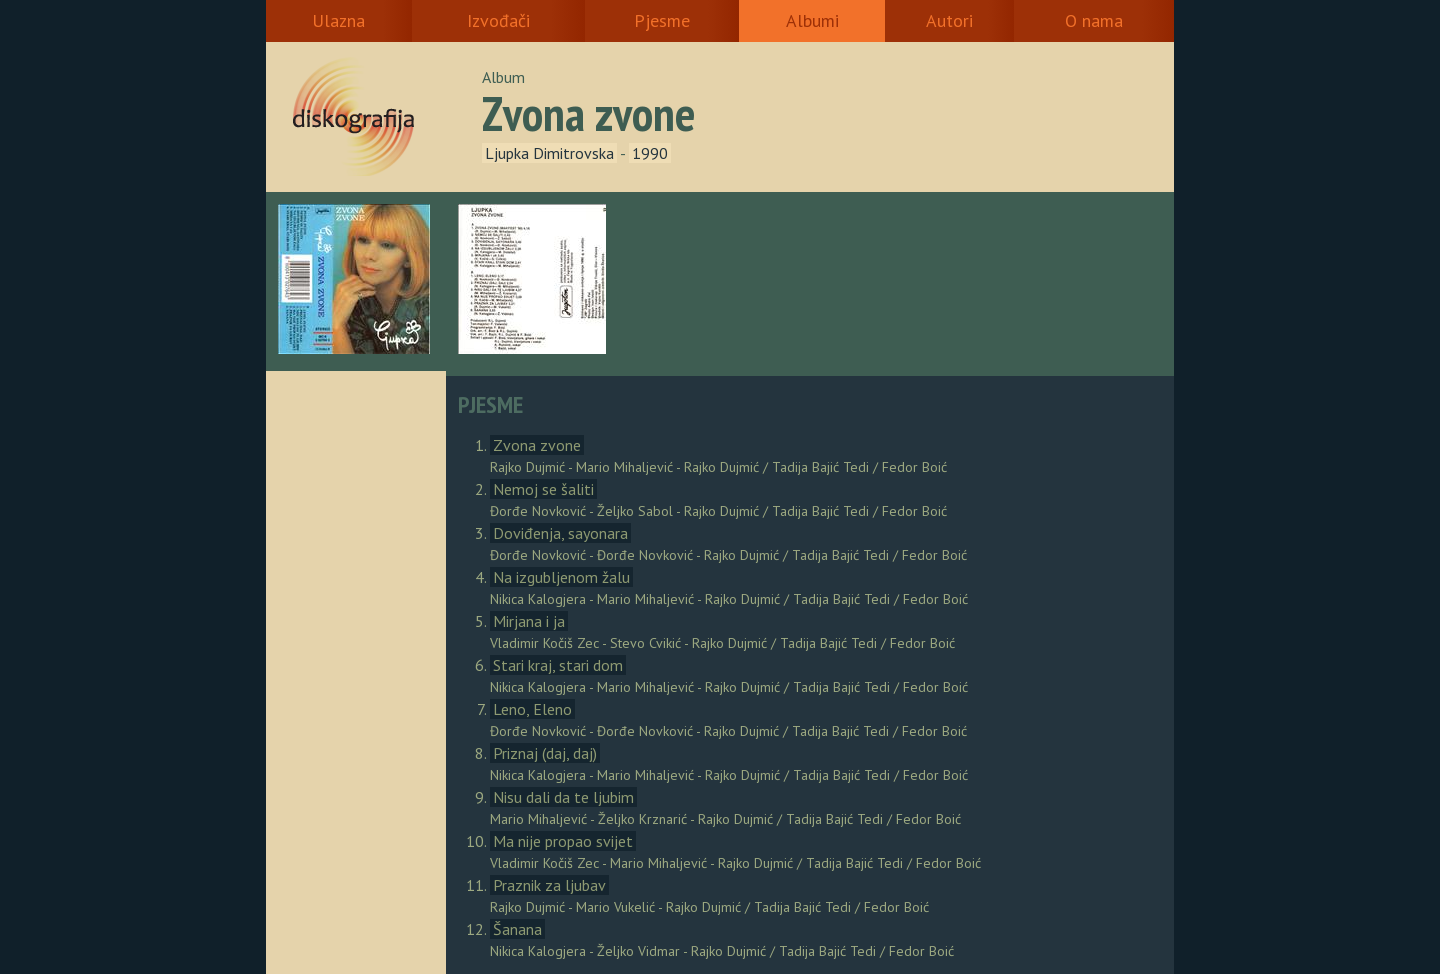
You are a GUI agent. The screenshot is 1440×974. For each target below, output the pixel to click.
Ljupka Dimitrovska (549, 153)
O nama (1094, 20)
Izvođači (498, 20)
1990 (650, 153)
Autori (949, 20)
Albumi (812, 20)
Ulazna (338, 20)
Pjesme (662, 20)
